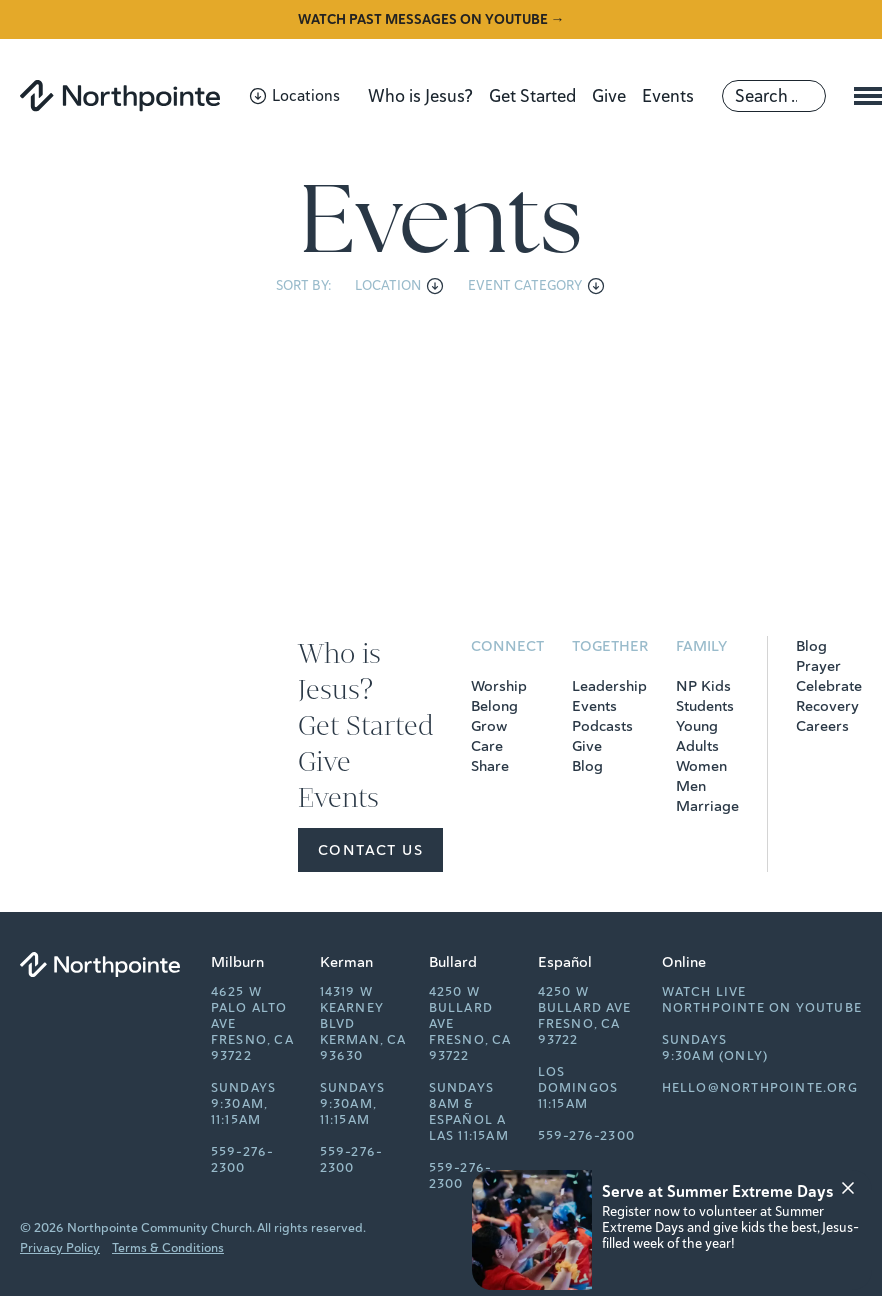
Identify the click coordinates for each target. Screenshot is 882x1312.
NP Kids (703, 686)
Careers (822, 726)
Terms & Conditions (168, 1248)
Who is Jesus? (420, 96)
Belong (494, 706)
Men (691, 786)
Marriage (707, 806)
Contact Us (370, 850)
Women (701, 766)
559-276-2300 (243, 1160)
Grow (489, 726)
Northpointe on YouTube (762, 1008)
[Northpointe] (120, 95)
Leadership (609, 686)
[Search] (774, 96)
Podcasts (602, 726)
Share (490, 766)
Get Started (532, 96)
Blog (587, 766)
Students (705, 706)
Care (487, 746)
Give (609, 96)
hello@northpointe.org (760, 1088)
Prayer (818, 666)
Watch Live (704, 992)
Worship (499, 686)
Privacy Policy (60, 1248)
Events (668, 96)
